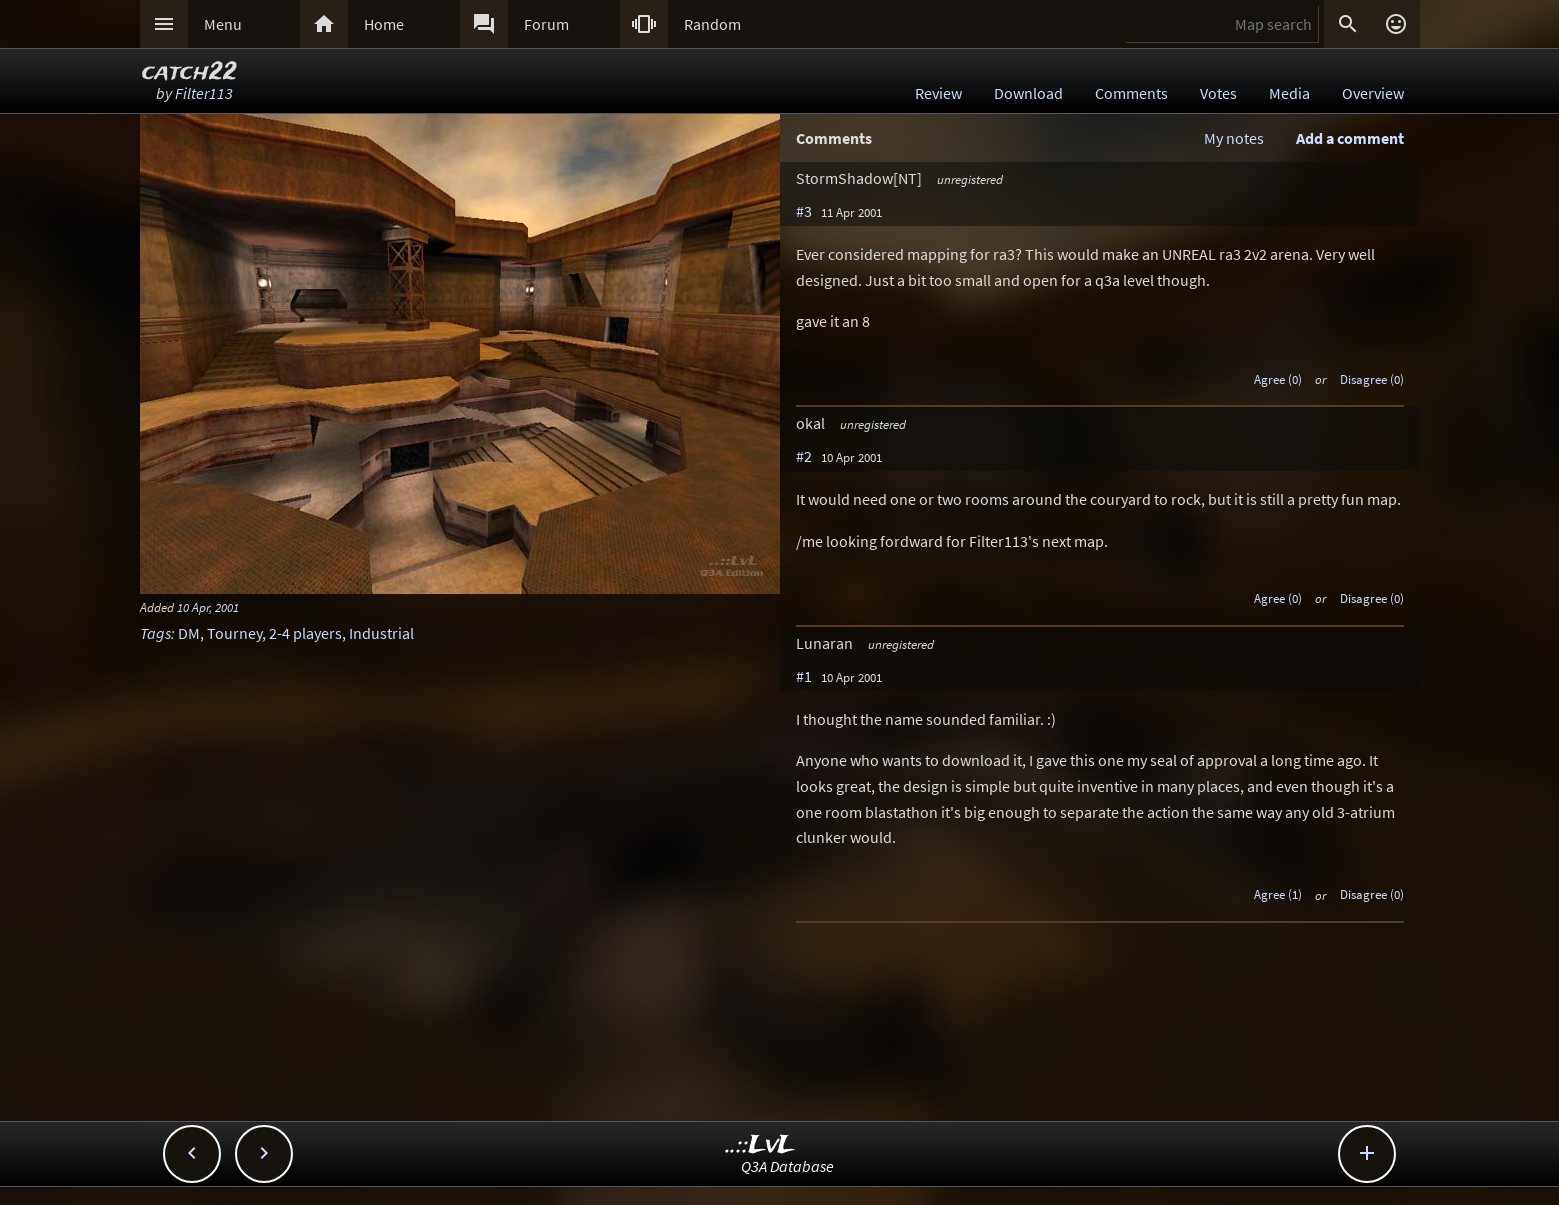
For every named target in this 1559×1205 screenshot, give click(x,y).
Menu (223, 24)
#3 (804, 211)
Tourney (234, 633)
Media (1289, 93)
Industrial (381, 633)
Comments (1131, 93)
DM (189, 633)
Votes (1218, 93)
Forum (546, 24)
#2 (804, 456)
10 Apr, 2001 (208, 607)
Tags (155, 633)
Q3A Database (787, 1166)
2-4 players (305, 633)
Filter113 (204, 93)
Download (1028, 93)
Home (384, 24)
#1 (804, 676)
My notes (1234, 138)
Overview (1373, 93)
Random (712, 24)
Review (938, 93)
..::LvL (760, 1145)
